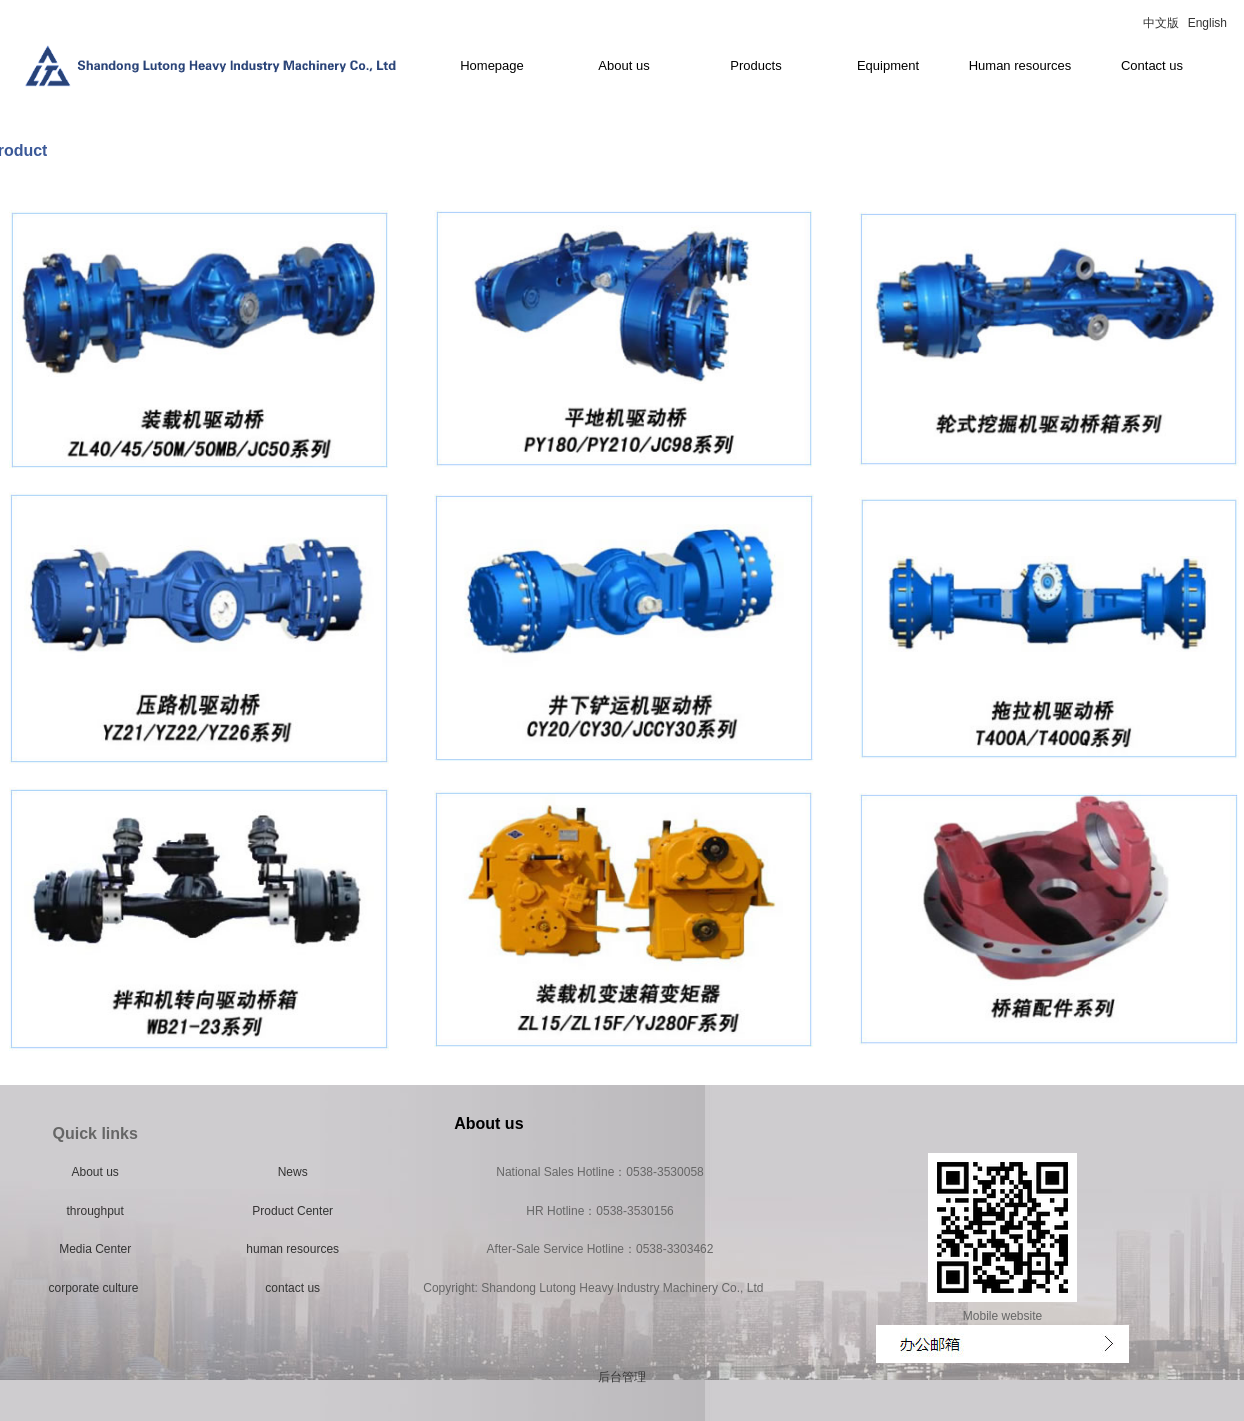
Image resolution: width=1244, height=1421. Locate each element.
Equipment (888, 65)
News (293, 1172)
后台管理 (622, 1377)
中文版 (1161, 23)
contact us (292, 1288)
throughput (94, 1211)
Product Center (292, 1211)
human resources (292, 1249)
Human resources (1020, 65)
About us (623, 65)
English (1207, 23)
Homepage (492, 65)
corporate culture (94, 1288)
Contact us (1152, 65)
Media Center (95, 1249)
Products (755, 65)
